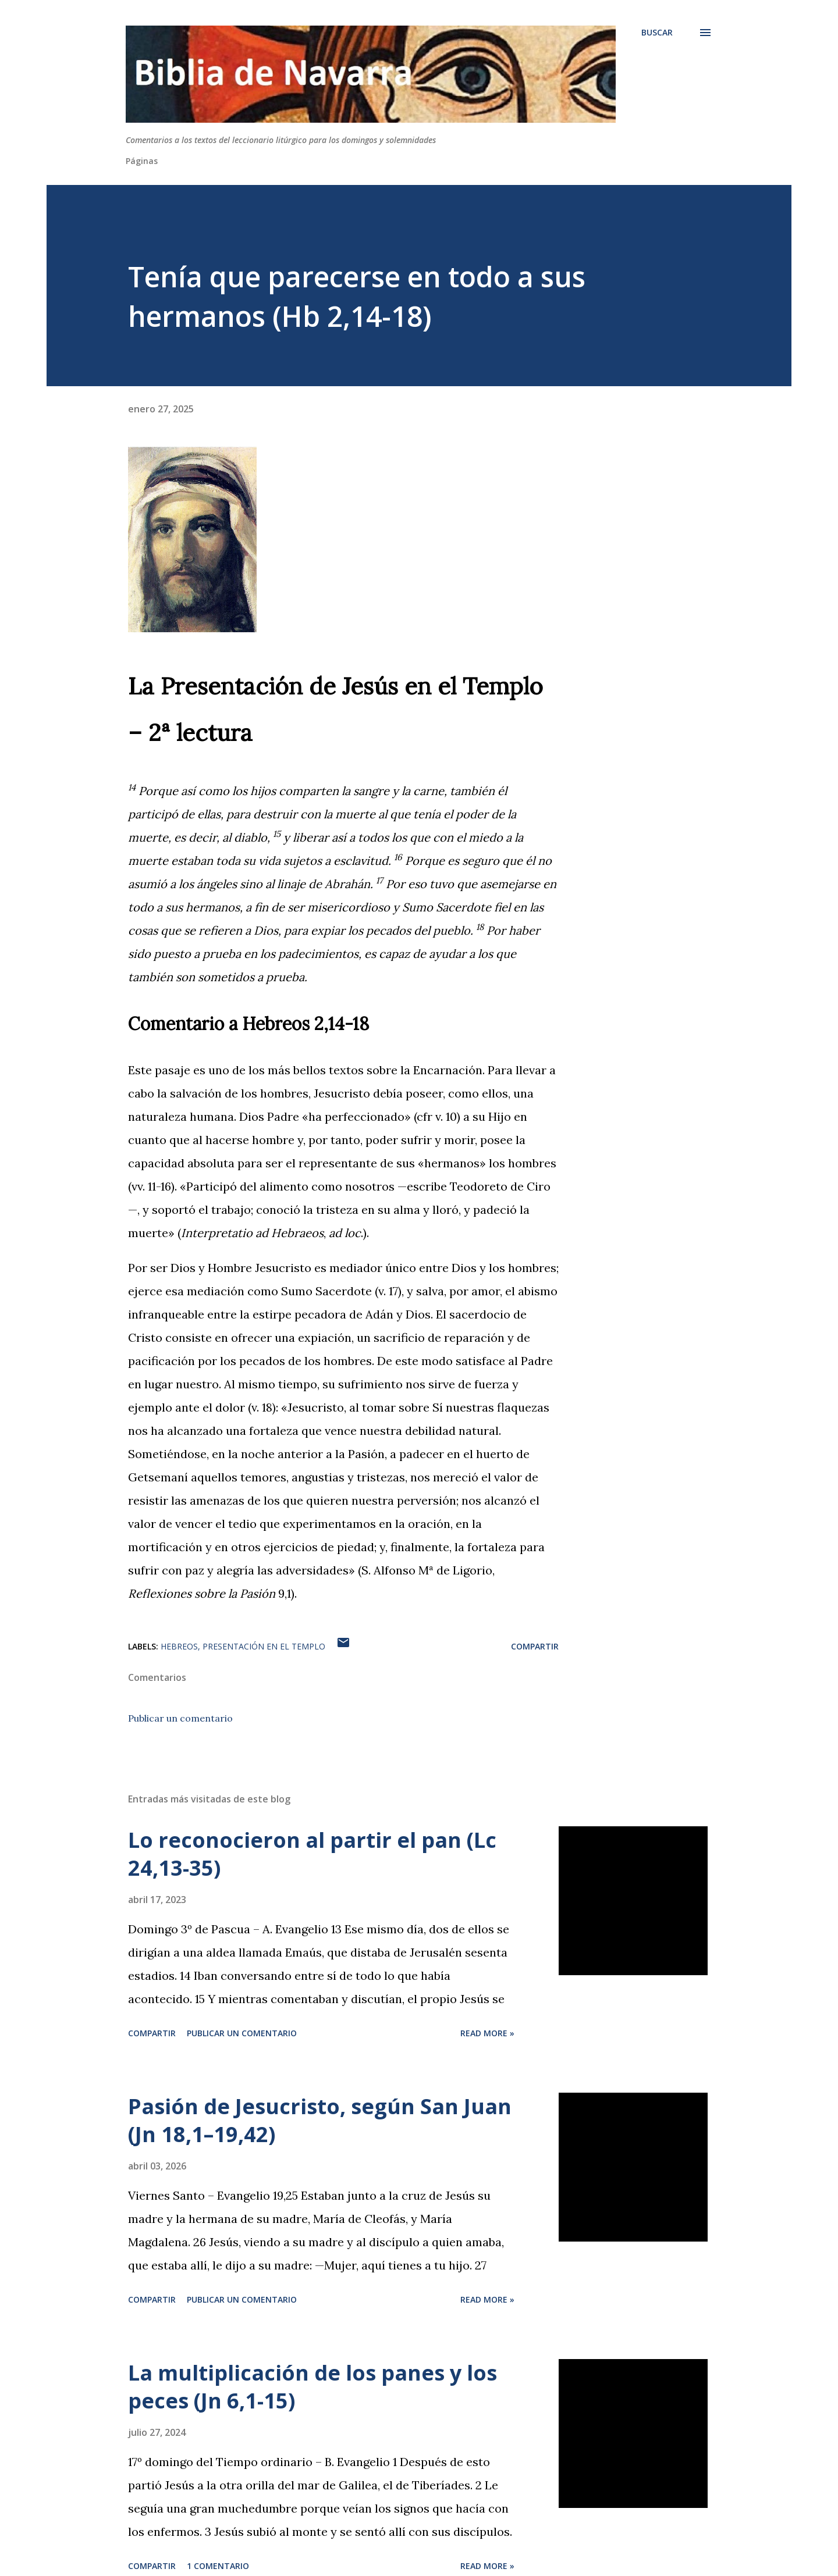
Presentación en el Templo (264, 1646)
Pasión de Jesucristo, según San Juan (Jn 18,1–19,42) (320, 2120)
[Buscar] (657, 33)
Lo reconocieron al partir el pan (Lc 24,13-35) (312, 1854)
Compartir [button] (535, 1646)
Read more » (487, 2033)
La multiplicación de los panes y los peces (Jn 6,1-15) (312, 2386)
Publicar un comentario (180, 1718)
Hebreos (179, 1646)
